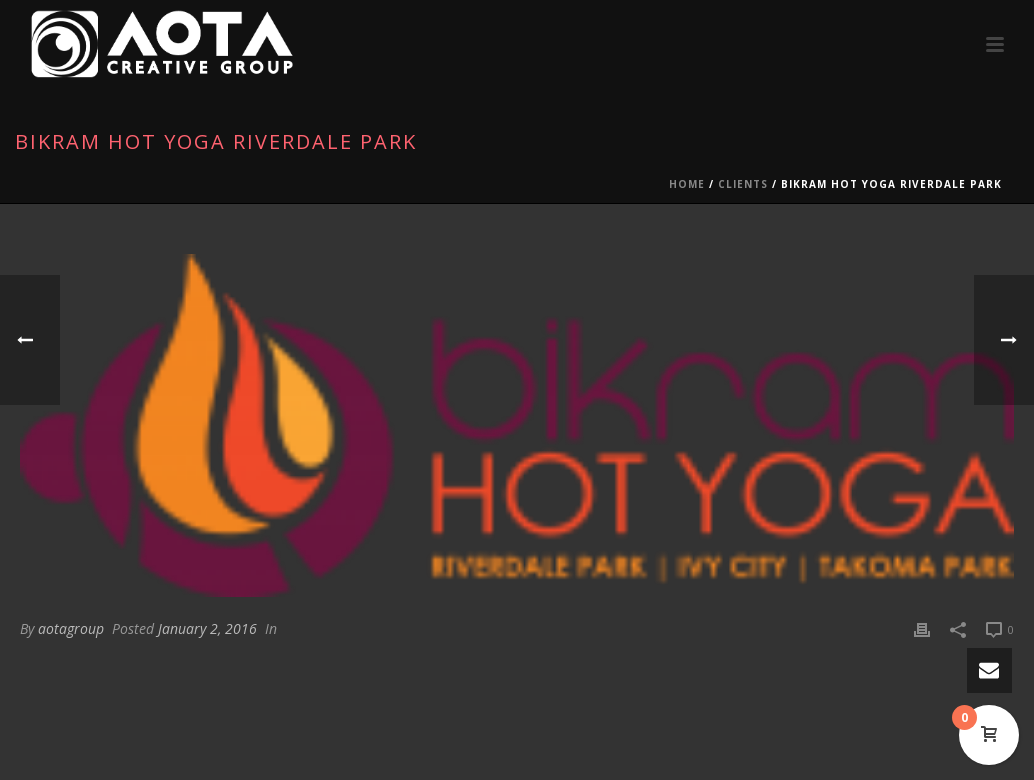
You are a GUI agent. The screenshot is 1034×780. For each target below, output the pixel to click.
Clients (743, 184)
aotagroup (71, 628)
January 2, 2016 (207, 628)
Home (687, 184)
